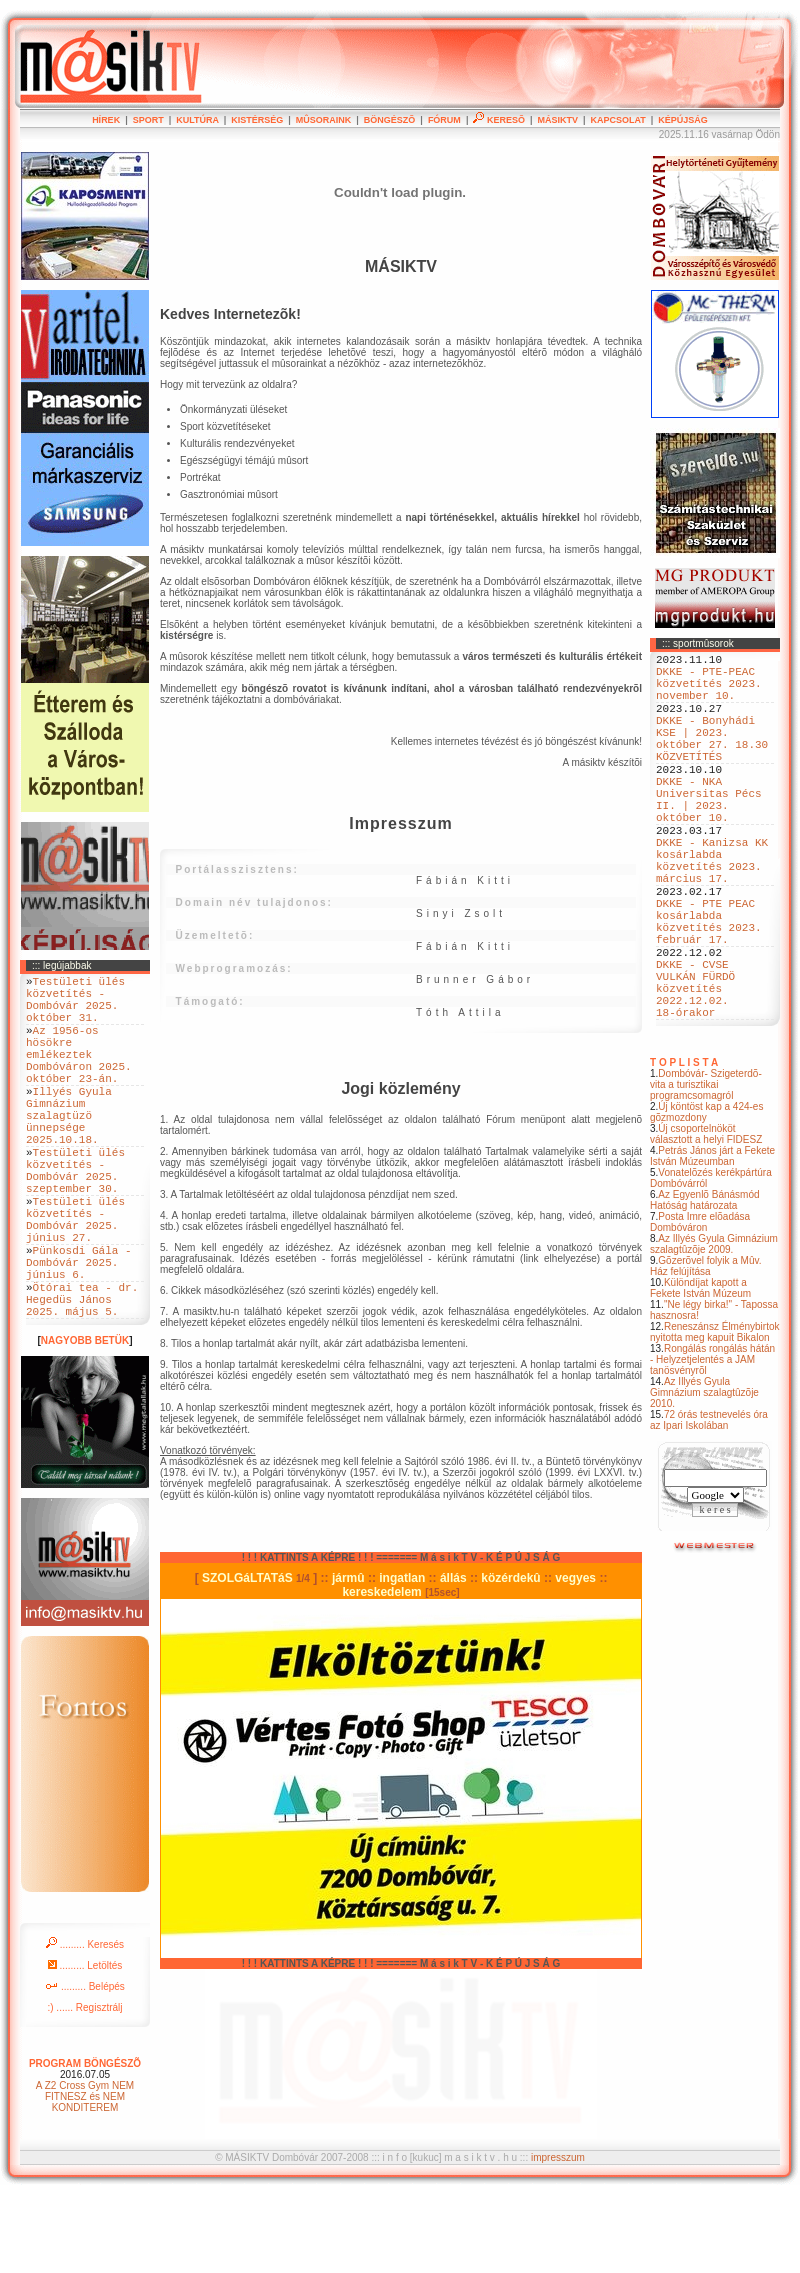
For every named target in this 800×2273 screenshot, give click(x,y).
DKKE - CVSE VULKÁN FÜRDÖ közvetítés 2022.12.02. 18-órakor (695, 1071)
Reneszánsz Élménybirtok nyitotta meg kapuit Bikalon (715, 1422)
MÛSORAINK (324, 120)
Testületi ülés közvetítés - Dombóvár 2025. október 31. (75, 1006)
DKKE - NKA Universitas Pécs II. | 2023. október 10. (709, 836)
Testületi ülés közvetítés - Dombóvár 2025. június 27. (75, 1280)
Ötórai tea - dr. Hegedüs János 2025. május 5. (82, 1379)
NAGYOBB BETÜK (85, 1424)
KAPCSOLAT (617, 120)
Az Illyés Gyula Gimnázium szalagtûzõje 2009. (714, 1334)
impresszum (558, 2235)
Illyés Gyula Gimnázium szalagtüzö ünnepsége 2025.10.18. (69, 1150)
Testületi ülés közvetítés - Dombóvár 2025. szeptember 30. (75, 1219)
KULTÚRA (197, 120)
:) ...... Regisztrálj (84, 2091)
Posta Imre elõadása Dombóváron (700, 1312)
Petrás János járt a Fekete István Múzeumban (712, 1246)
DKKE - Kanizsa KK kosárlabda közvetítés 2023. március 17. (712, 912)
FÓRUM (444, 120)
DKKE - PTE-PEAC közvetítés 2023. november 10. (709, 691)
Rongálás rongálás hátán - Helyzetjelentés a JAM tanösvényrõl (712, 1449)
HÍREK (106, 120)
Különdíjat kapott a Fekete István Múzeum (700, 1378)
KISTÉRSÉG (257, 120)
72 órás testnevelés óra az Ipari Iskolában (709, 1510)
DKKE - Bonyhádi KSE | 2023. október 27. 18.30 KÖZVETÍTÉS (712, 760)
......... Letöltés (85, 2049)
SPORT (148, 120)
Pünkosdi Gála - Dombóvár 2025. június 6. (79, 1333)
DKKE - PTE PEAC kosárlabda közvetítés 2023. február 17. (709, 988)
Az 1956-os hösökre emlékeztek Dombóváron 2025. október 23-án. (79, 1074)
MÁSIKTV (557, 120)
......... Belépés (85, 2070)
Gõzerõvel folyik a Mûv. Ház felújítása (706, 1356)
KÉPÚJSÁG (683, 120)
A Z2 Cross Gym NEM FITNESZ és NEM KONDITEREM (85, 2180)
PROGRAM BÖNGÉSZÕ (85, 2147)
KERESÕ (499, 120)
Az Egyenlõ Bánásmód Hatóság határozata (705, 1290)
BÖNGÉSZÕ (390, 120)
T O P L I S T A (684, 1152)
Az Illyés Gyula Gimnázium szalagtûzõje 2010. (704, 1482)
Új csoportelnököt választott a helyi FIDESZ (706, 1224)
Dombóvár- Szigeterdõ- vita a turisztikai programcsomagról (706, 1174)
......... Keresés (85, 2028)
